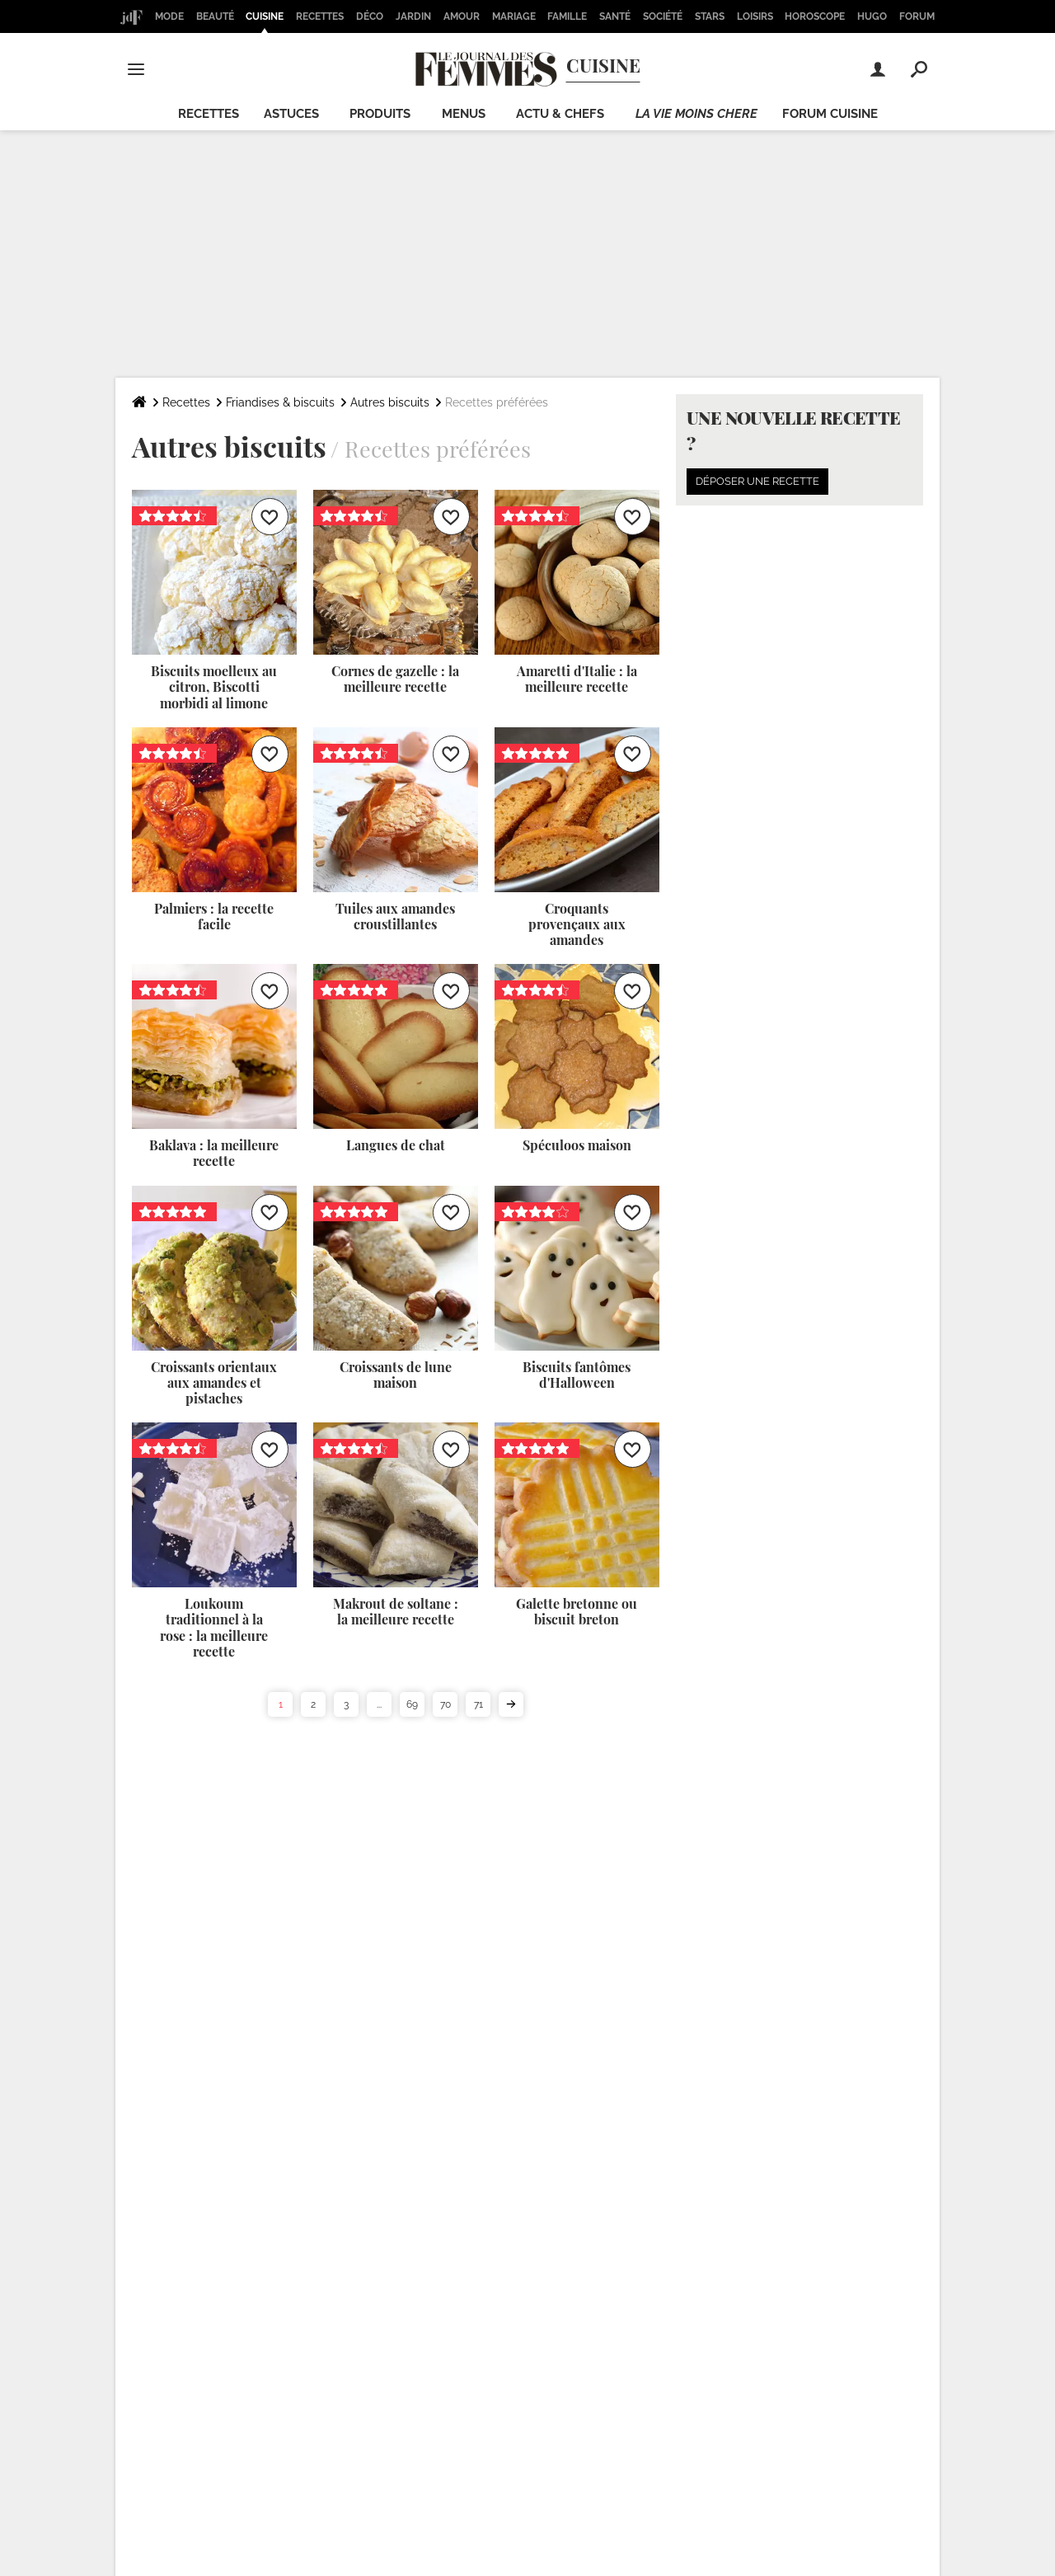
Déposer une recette (757, 481)
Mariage (514, 16)
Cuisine (265, 16)
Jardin (413, 16)
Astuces (291, 113)
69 (412, 1704)
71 (478, 1704)
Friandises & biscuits (280, 402)
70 (445, 1704)
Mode (169, 16)
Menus (463, 113)
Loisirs (755, 16)
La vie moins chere (696, 113)
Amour (461, 16)
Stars (709, 16)
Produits (379, 113)
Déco (369, 16)
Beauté (215, 16)
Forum (917, 16)
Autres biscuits (389, 402)
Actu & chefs (560, 113)
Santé (615, 16)
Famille (567, 16)
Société (662, 16)
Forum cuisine (830, 113)
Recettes (320, 16)
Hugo (872, 16)
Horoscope (815, 16)
